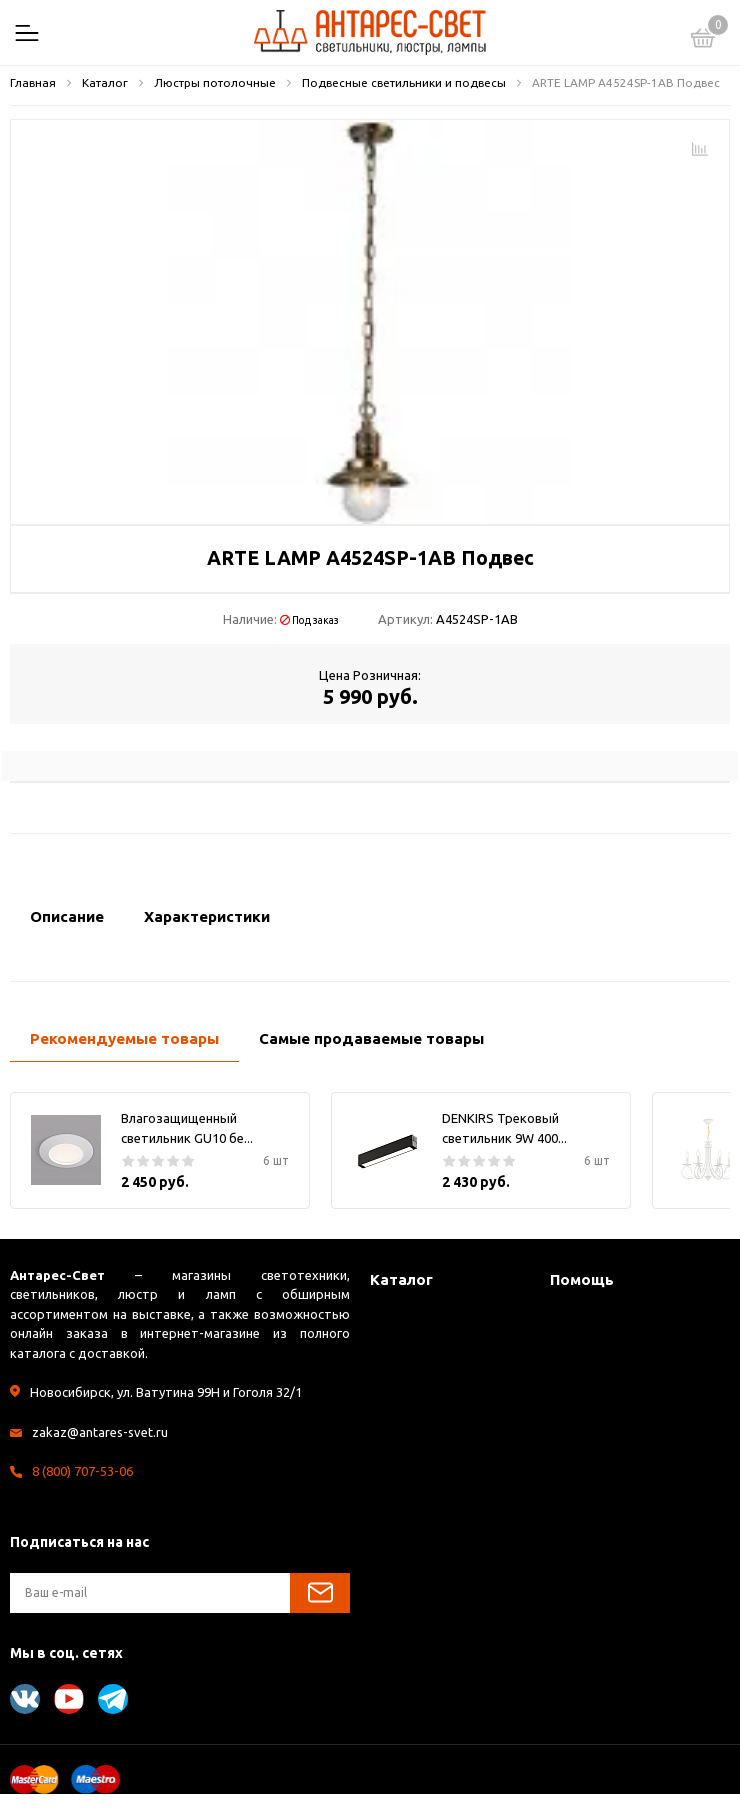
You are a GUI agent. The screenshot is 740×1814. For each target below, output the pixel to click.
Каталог (401, 1279)
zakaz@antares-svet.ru (100, 1432)
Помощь (582, 1279)
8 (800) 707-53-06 (82, 1471)
